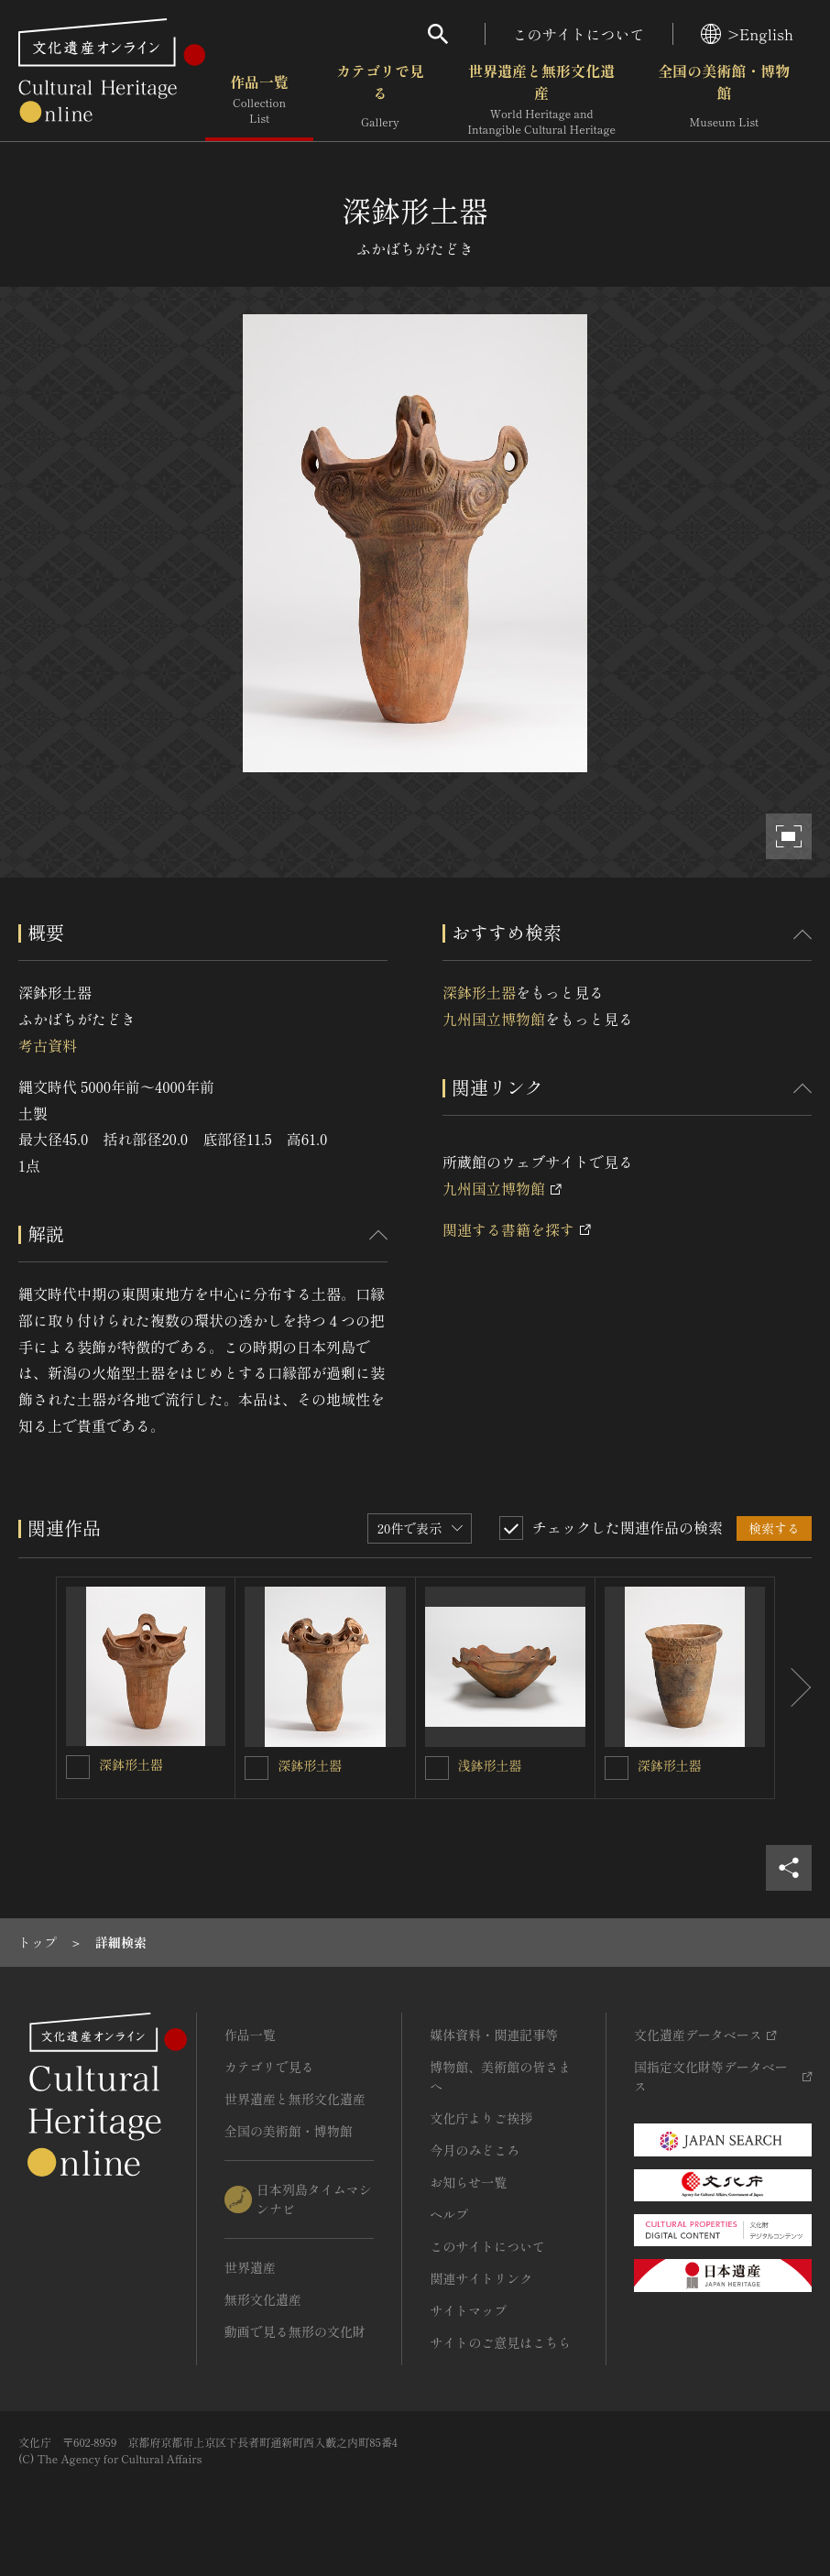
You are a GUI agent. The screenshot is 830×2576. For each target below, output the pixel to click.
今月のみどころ (474, 2150)
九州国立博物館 (493, 1019)
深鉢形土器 (479, 992)
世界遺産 (250, 2267)
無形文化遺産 (262, 2299)
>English (747, 34)
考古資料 (47, 1045)
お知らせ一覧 (468, 2182)
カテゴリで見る (380, 100)
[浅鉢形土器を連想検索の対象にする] (437, 1768)
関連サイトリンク (481, 2278)
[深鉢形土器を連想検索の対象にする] (78, 1767)
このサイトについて (579, 34)
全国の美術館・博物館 (724, 100)
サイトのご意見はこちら (500, 2342)
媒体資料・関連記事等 (494, 2034)
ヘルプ (449, 2214)
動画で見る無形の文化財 (295, 2331)
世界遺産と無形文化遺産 (541, 100)
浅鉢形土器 (490, 1765)
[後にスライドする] (793, 1688)
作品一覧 (259, 100)
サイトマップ (468, 2310)
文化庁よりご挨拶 (481, 2118)
